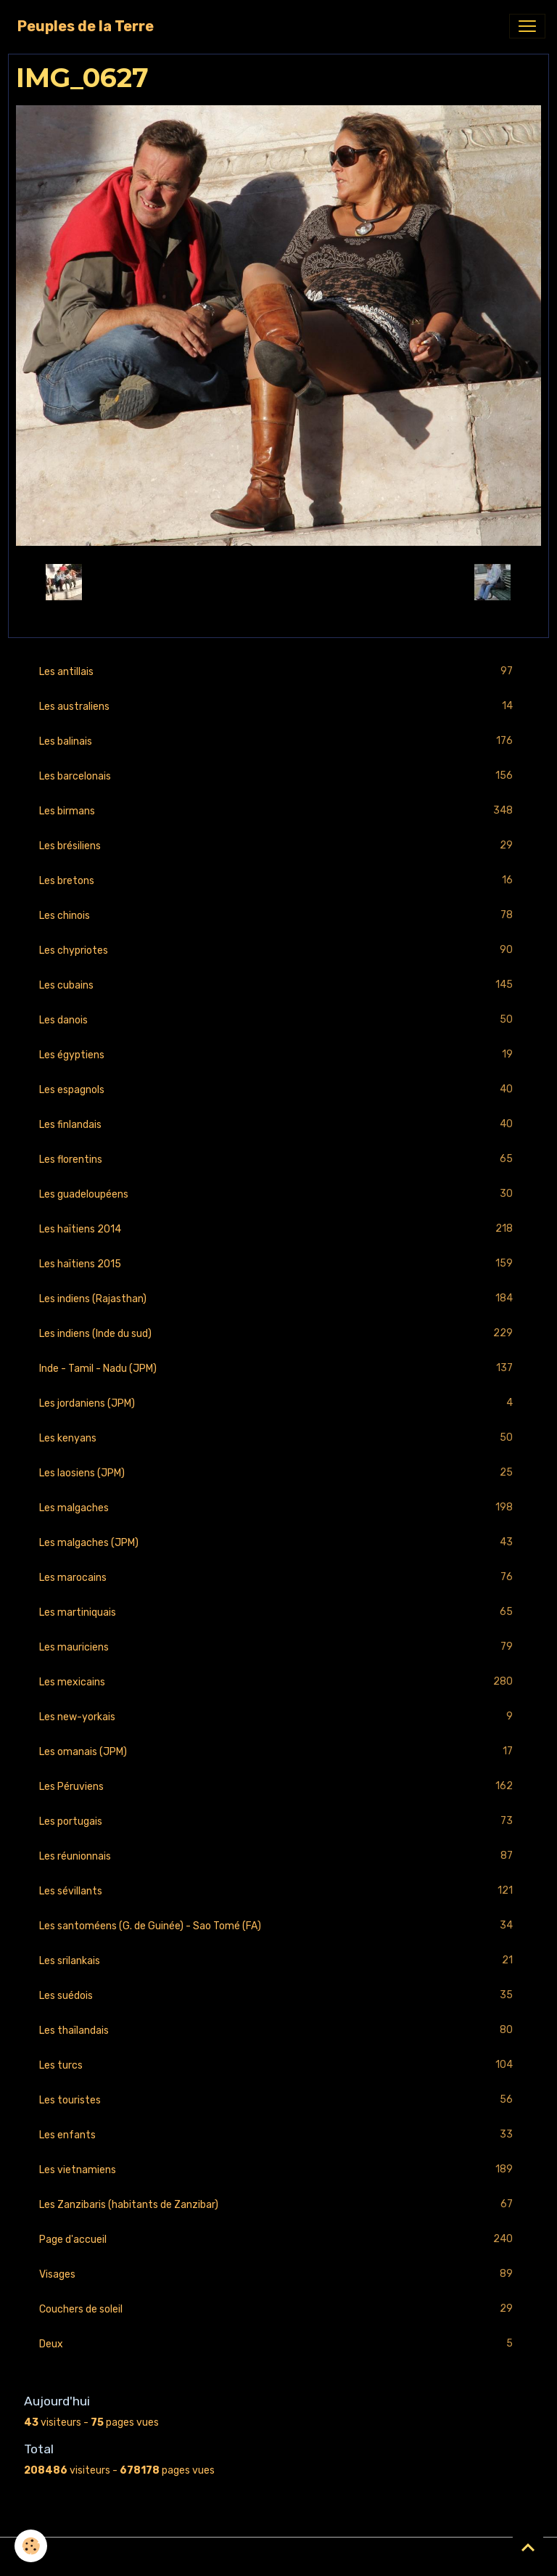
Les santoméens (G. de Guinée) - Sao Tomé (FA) (278, 1926)
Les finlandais (278, 1124)
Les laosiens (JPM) (278, 1473)
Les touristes (278, 2100)
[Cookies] (31, 2546)
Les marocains (278, 1577)
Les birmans (278, 811)
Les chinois (278, 915)
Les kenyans (278, 1438)
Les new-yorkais (278, 1717)
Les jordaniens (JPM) (278, 1403)
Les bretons (278, 880)
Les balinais (278, 741)
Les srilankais (278, 1961)
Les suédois (278, 1995)
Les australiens (278, 706)
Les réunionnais (278, 1856)
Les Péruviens (278, 1786)
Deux (278, 2344)
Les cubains (278, 985)
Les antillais (278, 671)
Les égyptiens (278, 1055)
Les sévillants (278, 1891)
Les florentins (278, 1159)
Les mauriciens (278, 1647)
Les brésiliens (278, 846)
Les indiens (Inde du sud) (278, 1333)
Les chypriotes (278, 950)
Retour (278, 582)
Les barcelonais (278, 776)
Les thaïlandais (278, 2030)
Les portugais (278, 1821)
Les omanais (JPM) (278, 1751)
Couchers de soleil (278, 2309)
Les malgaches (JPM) (278, 1542)
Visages (278, 2274)
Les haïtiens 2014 (278, 1229)
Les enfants (278, 2135)
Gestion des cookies (279, 2557)
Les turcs (278, 2065)
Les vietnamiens (278, 2170)
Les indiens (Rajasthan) (278, 1299)
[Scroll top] (528, 2547)
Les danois (278, 1020)
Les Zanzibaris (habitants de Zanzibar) (278, 2204)
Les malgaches (278, 1508)
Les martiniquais (278, 1612)
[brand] (86, 26)
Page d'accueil (278, 2239)
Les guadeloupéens (278, 1194)
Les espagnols (278, 1089)
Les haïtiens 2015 (278, 1264)
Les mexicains (278, 1682)
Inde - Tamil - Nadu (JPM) (278, 1368)
